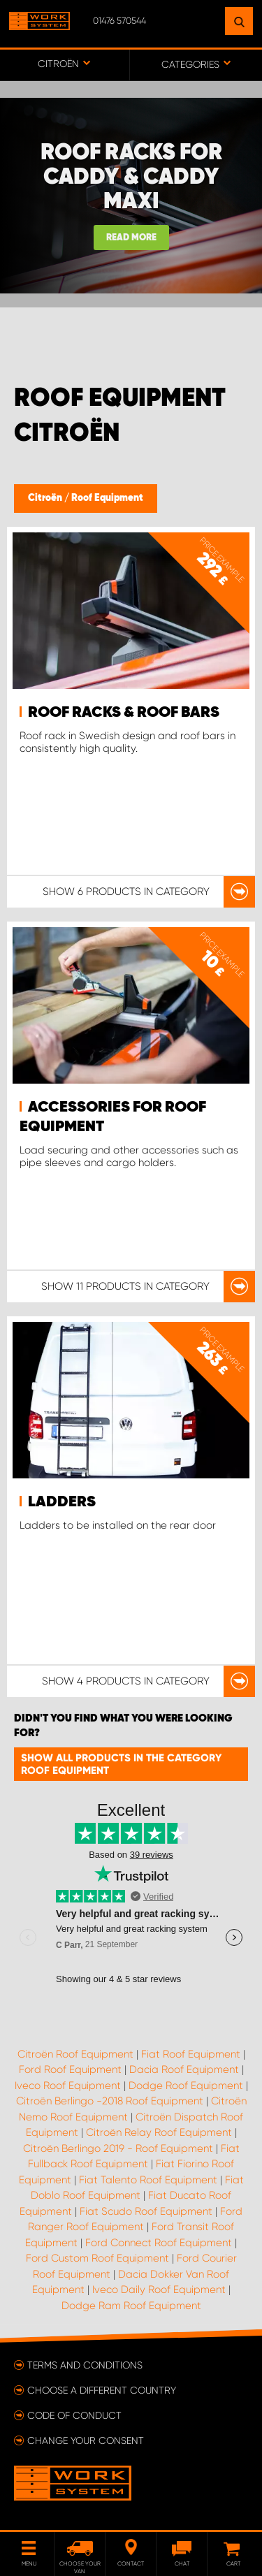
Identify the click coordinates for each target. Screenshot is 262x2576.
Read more (131, 237)
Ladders (62, 1502)
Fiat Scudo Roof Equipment (146, 2211)
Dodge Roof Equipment (186, 2085)
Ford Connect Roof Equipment (158, 2242)
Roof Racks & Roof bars (123, 712)
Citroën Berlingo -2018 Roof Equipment (109, 2101)
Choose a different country (101, 2390)
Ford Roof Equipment (70, 2069)
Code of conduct (74, 2415)
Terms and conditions (85, 2365)
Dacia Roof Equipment (184, 2069)
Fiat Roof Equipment (190, 2054)
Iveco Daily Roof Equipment (159, 2289)
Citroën (46, 498)
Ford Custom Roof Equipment (97, 2258)
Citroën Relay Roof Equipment (159, 2132)
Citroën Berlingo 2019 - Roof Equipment (118, 2148)
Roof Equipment (107, 498)
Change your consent (85, 2440)
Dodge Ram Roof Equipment (131, 2305)
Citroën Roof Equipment (75, 2054)
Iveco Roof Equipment (68, 2085)
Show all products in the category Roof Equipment (121, 1764)
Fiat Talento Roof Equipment (148, 2180)
